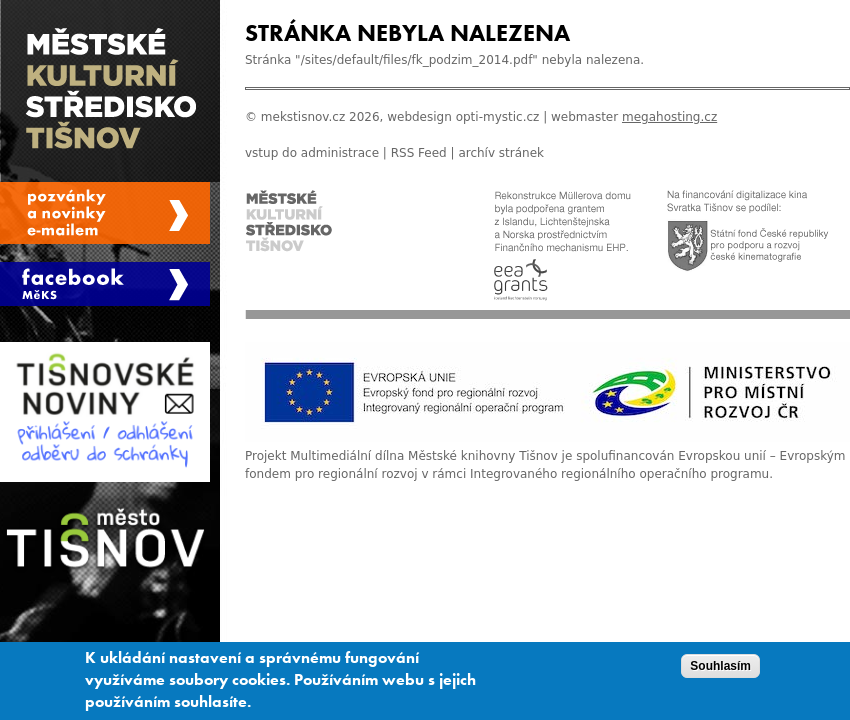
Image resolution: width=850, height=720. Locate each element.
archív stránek (501, 153)
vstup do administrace (312, 153)
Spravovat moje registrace (105, 213)
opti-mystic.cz (498, 117)
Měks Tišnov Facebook (105, 284)
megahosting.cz (669, 117)
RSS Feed (419, 153)
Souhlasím (720, 669)
